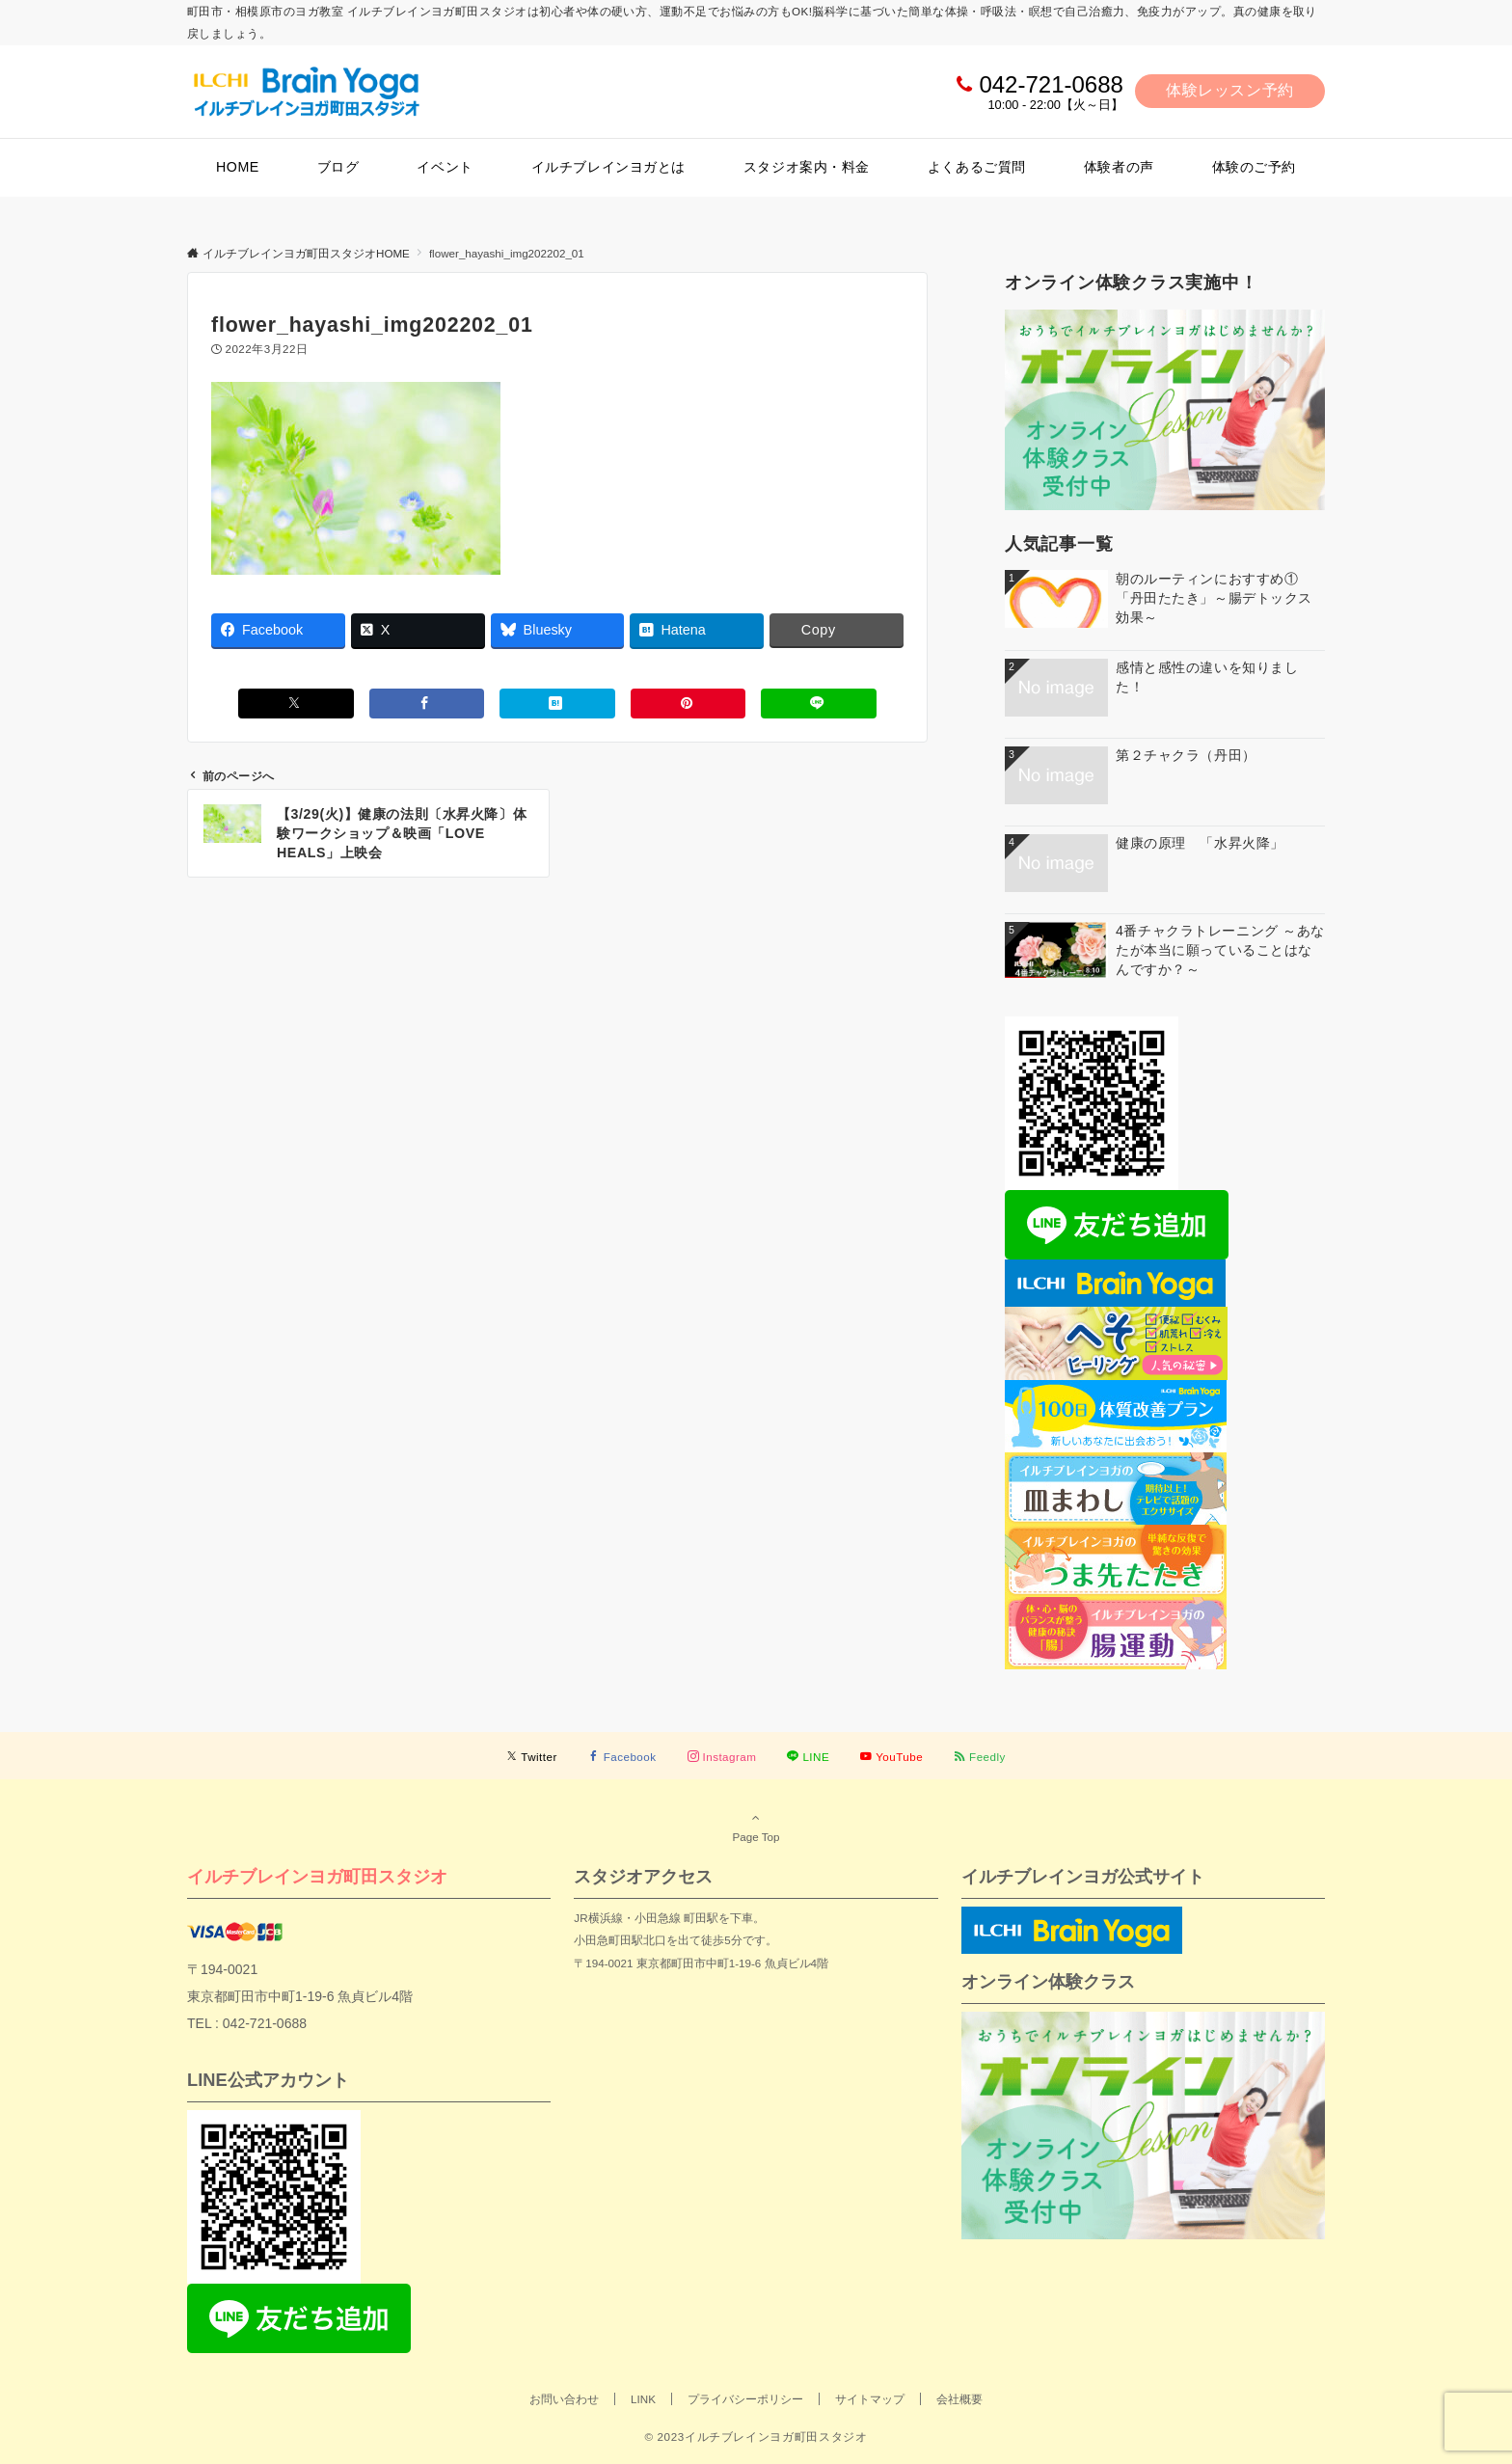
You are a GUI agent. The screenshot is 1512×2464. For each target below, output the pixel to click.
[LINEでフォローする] (808, 1756)
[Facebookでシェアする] (427, 703)
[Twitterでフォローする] (531, 1756)
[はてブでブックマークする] (557, 703)
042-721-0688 (1050, 84)
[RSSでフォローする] (980, 1756)
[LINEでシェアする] (819, 703)
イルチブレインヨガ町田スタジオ (317, 1876)
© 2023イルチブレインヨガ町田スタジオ (755, 2436)
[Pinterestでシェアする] (688, 703)
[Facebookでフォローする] (622, 1756)
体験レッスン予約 (1230, 90)
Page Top (756, 1826)
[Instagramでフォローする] (722, 1756)
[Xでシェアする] (296, 703)
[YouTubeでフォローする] (891, 1756)
